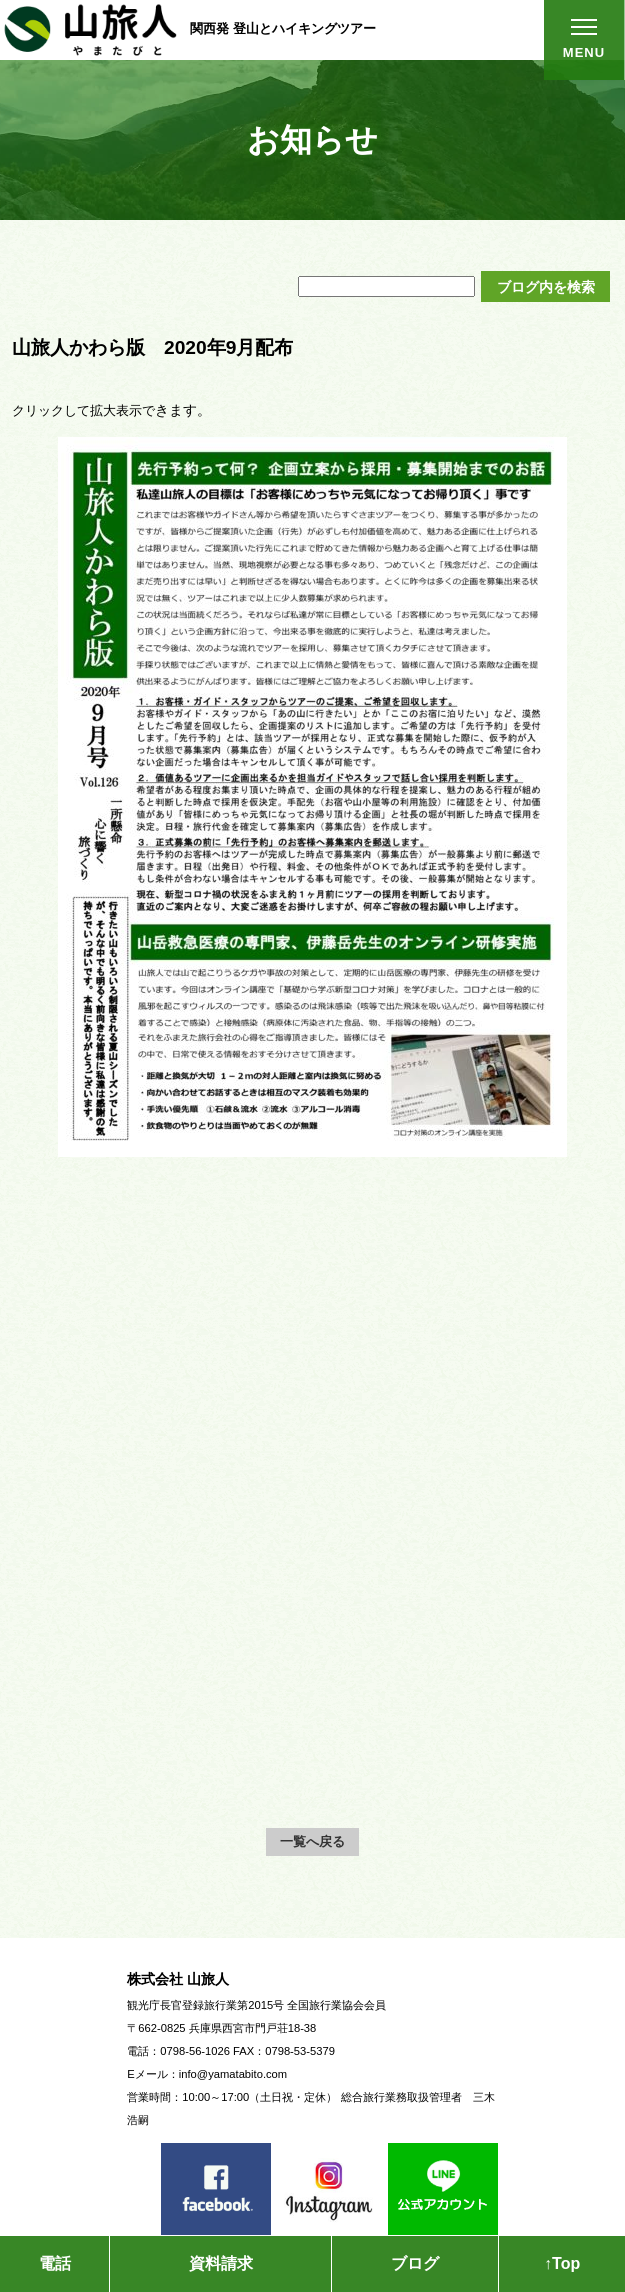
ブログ (415, 2263)
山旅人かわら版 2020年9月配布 (152, 347)
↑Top (562, 2263)
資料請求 (221, 2263)
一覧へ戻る (312, 1841)
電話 (55, 2263)
